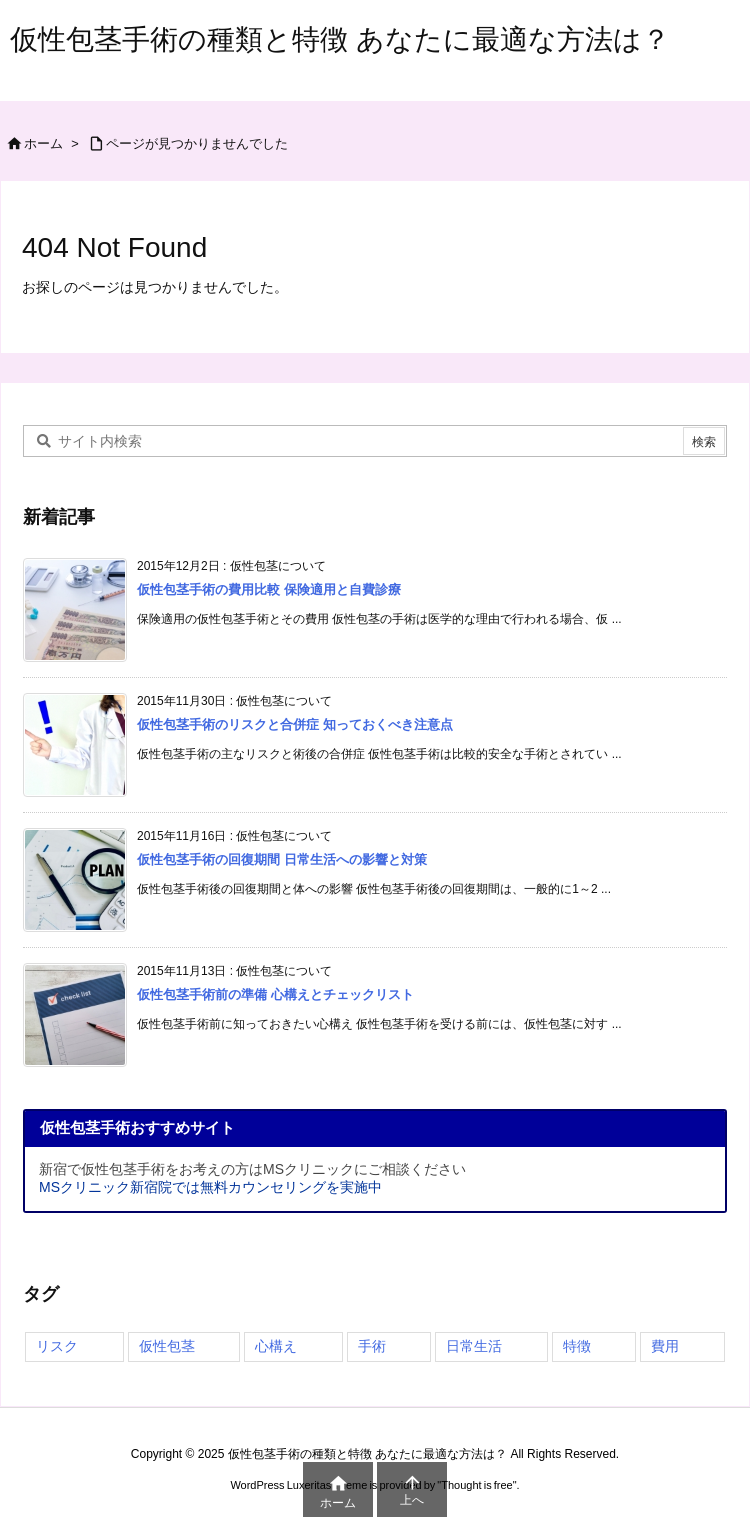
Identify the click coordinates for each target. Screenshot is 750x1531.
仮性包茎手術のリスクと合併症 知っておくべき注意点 (295, 724)
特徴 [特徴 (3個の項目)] (577, 1346)
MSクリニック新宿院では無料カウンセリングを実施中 (210, 1187)
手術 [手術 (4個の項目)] (372, 1346)
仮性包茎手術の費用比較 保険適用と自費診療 (269, 589)
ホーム (43, 143)
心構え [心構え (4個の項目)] (276, 1346)
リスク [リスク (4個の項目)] (57, 1346)
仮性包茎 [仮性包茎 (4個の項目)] (167, 1346)
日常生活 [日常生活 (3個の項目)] (474, 1346)
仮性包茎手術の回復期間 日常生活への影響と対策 (282, 859)
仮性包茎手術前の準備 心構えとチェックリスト (275, 994)
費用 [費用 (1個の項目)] (665, 1346)
